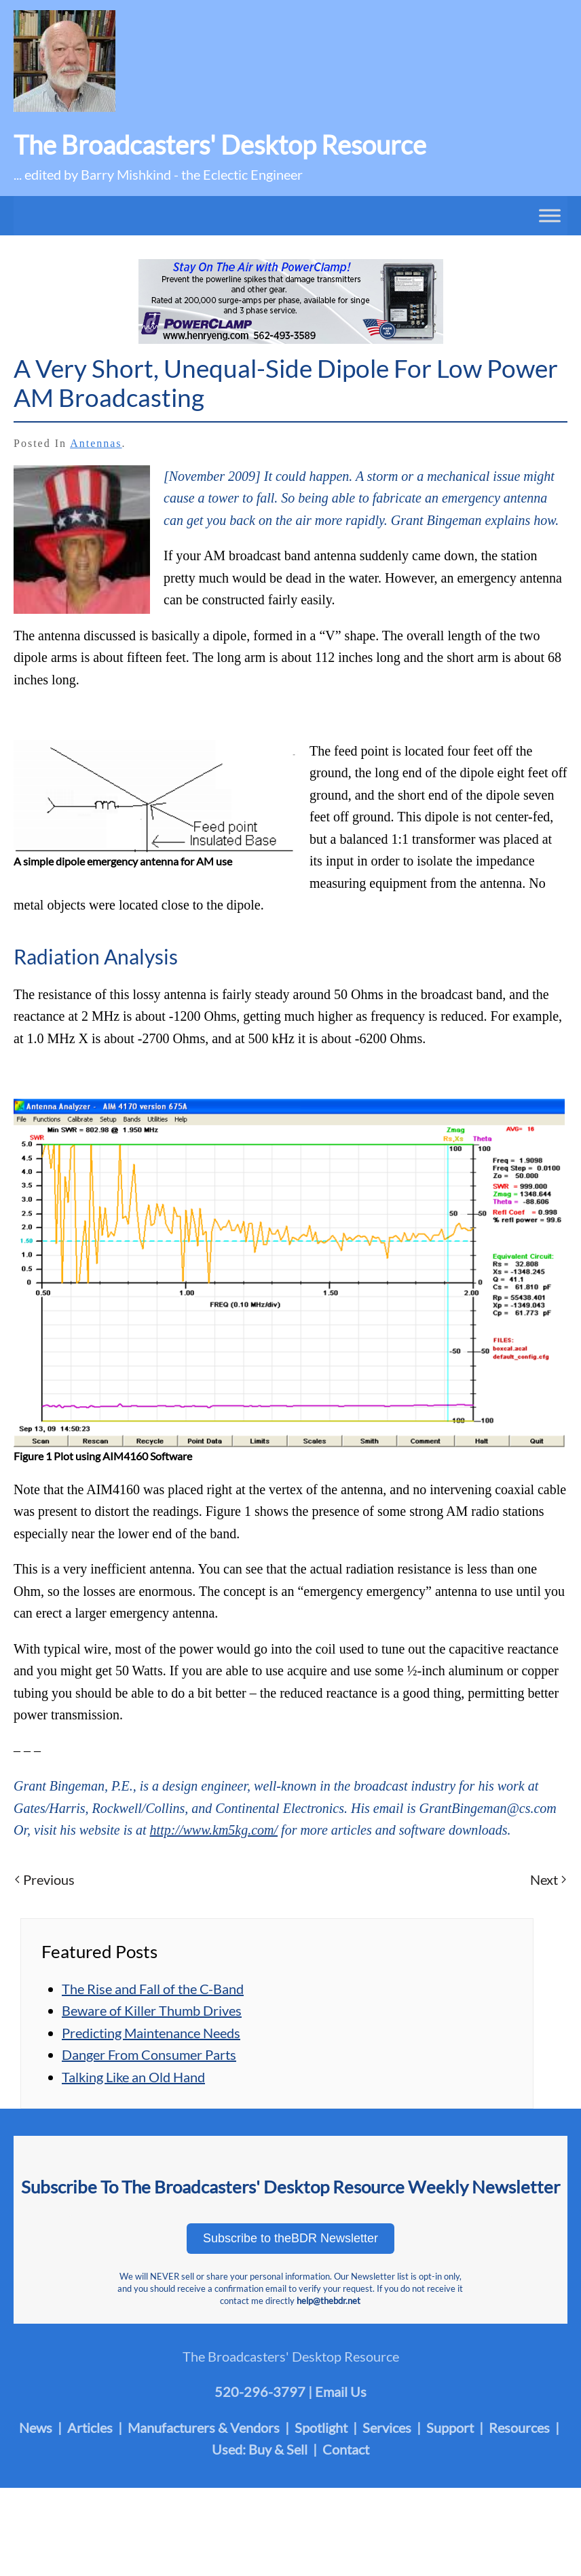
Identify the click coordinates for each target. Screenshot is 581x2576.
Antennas (95, 443)
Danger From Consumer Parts (149, 2054)
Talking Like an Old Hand (133, 2077)
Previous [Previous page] (45, 1879)
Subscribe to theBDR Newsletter (290, 2238)
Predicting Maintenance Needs (151, 2033)
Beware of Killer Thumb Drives (152, 2010)
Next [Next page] (548, 1879)
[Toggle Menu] (550, 215)
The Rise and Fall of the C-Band (153, 1988)
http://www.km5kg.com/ (214, 1829)
